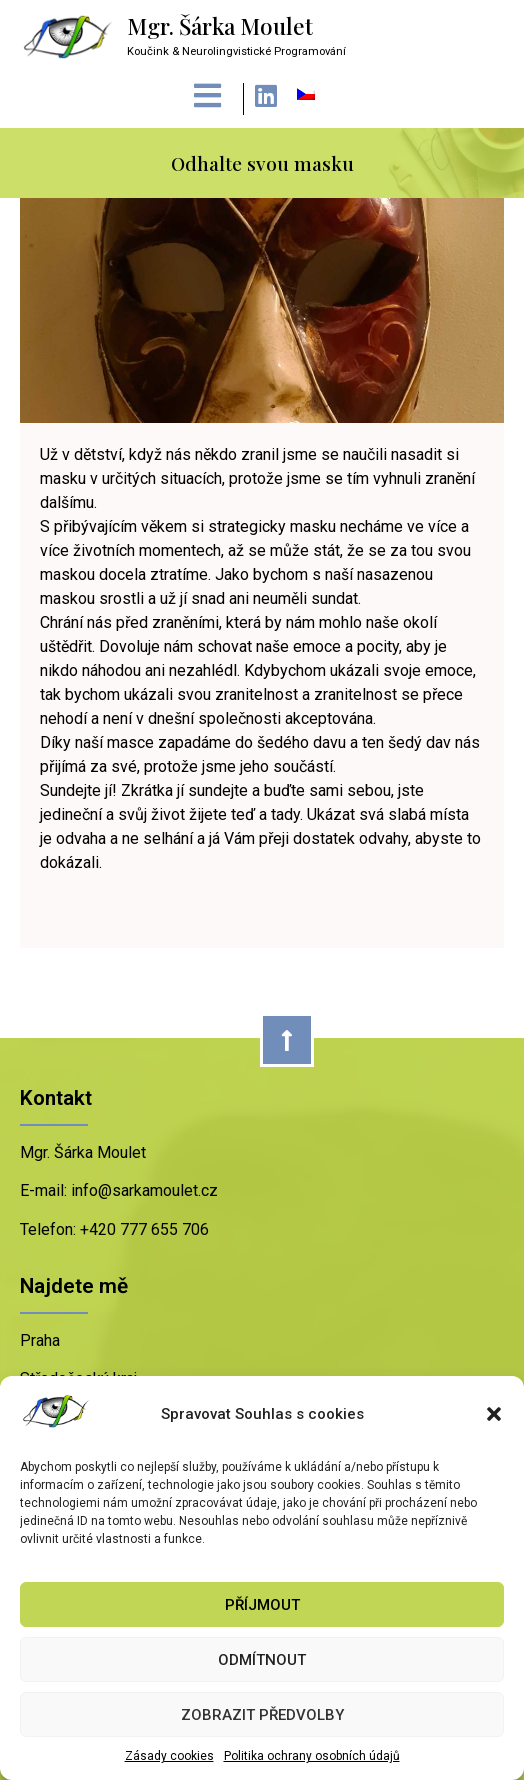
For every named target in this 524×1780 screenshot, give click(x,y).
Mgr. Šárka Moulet (220, 26)
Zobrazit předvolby (262, 1715)
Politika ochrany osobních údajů (312, 1756)
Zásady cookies (169, 1756)
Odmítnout (262, 1660)
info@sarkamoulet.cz (142, 1190)
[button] (494, 1414)
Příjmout (262, 1605)
